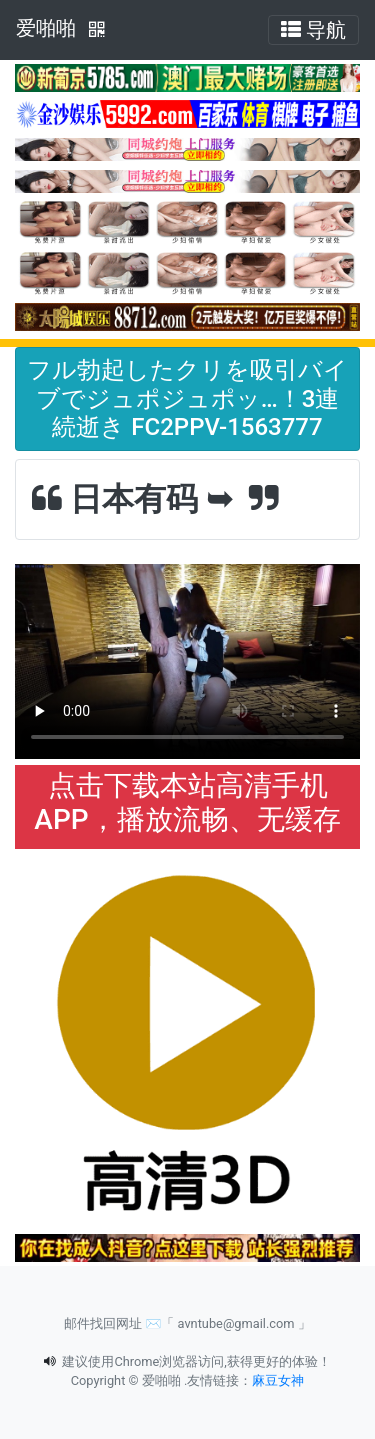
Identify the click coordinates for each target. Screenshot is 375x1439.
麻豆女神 (278, 1380)
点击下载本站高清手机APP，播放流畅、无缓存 (187, 802)
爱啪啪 (46, 28)
